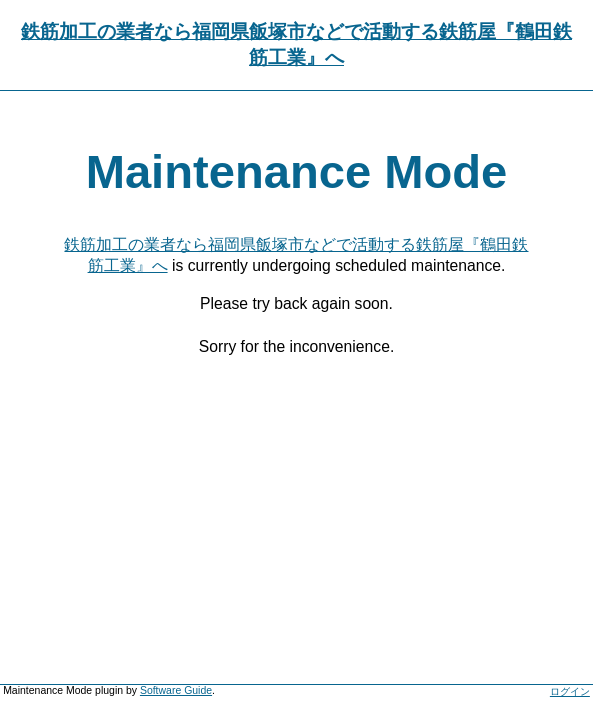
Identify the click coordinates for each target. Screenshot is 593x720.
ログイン (570, 691)
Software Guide (176, 690)
